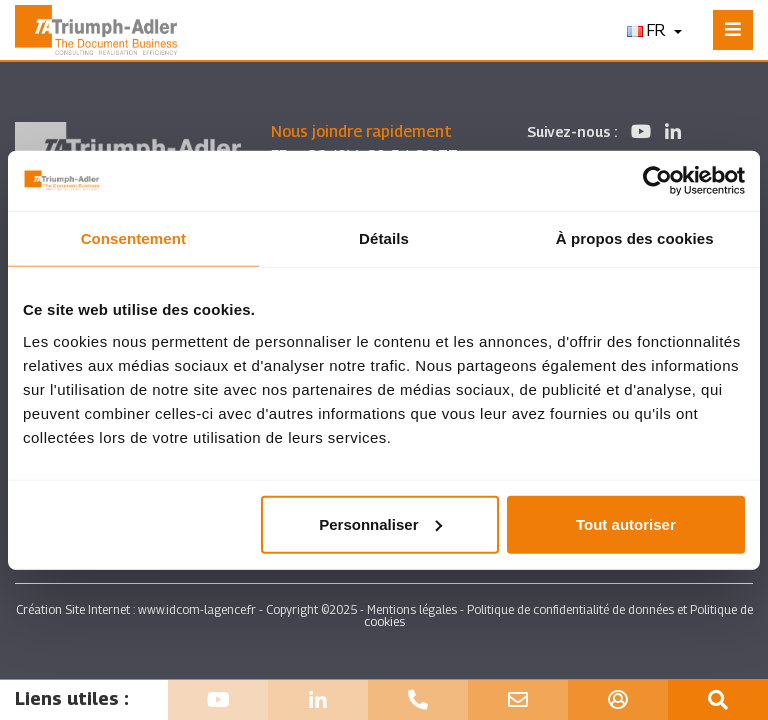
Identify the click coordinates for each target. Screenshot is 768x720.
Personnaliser (380, 523)
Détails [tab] (384, 238)
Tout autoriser (626, 523)
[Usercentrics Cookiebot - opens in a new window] (657, 181)
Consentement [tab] (133, 238)
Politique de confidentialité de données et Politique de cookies (558, 615)
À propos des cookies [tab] (635, 238)
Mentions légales (412, 609)
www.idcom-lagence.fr (197, 609)
